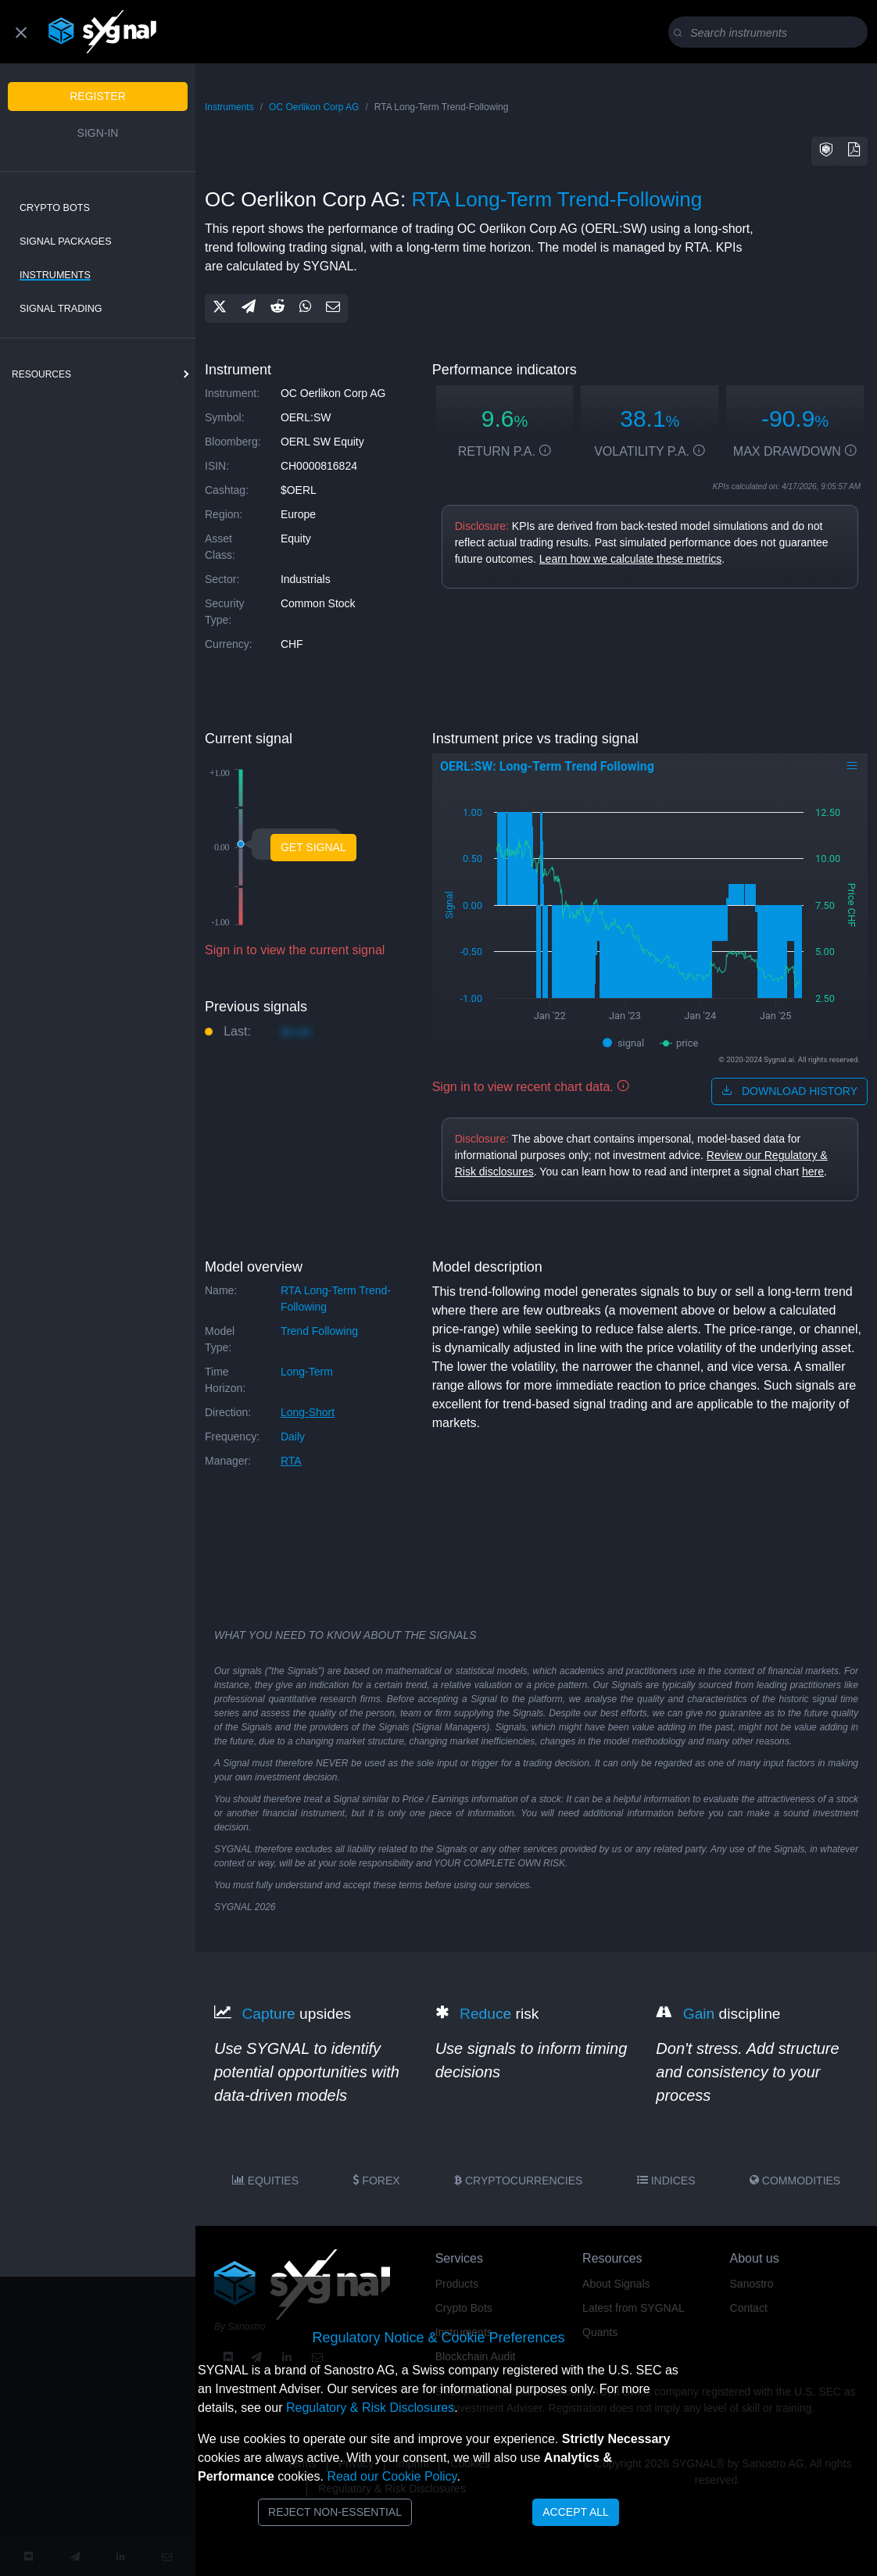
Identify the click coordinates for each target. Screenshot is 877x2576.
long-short (308, 1412)
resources (41, 374)
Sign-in (98, 133)
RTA (291, 1460)
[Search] (771, 33)
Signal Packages (66, 241)
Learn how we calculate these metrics (630, 559)
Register (98, 96)
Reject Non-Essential (335, 2512)
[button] (826, 151)
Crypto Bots (55, 207)
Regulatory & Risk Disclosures (370, 2407)
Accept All (575, 2512)
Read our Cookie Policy (391, 2476)
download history (789, 1091)
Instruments (55, 275)
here (813, 1171)
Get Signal (313, 847)
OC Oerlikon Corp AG (314, 107)
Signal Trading (61, 308)
